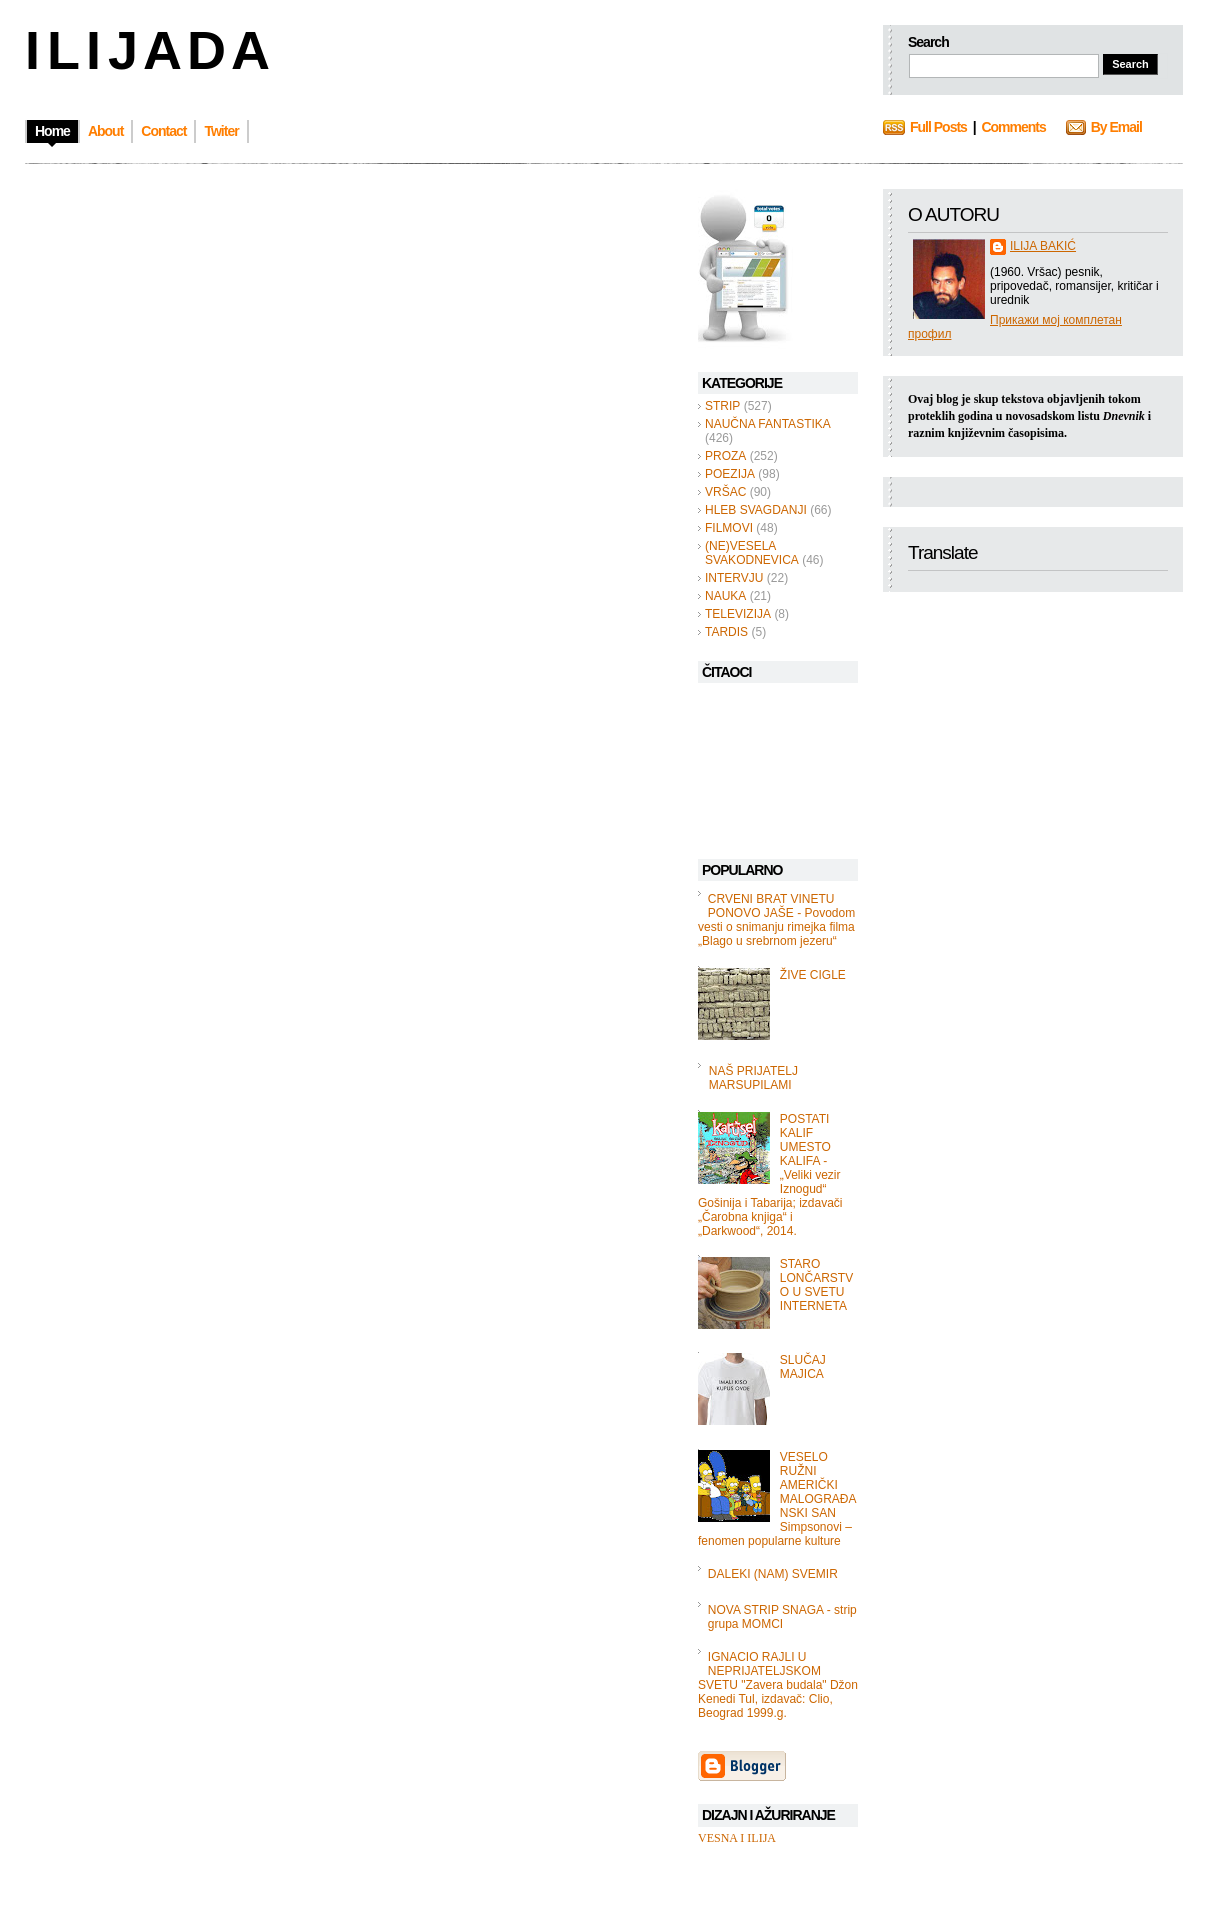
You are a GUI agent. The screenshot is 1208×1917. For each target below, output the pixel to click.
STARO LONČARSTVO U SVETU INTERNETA (816, 1285)
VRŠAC (725, 492)
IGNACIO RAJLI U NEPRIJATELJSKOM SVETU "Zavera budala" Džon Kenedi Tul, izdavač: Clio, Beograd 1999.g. (778, 1685)
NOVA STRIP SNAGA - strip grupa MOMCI (782, 1617)
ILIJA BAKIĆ (1043, 246)
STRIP (722, 406)
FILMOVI (729, 528)
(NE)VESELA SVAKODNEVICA (752, 553)
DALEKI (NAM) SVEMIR (773, 1574)
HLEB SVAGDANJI (756, 510)
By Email (1116, 127)
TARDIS (726, 632)
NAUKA (725, 596)
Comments (1013, 127)
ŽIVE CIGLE (813, 975)
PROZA (725, 456)
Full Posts (938, 127)
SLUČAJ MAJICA (803, 1367)
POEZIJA (730, 474)
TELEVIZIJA (738, 614)
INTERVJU (734, 578)
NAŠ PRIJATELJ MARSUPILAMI (753, 1078)
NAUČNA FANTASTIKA (768, 424)
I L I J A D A (145, 50)
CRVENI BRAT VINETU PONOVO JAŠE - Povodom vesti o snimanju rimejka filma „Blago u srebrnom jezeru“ (776, 920)
